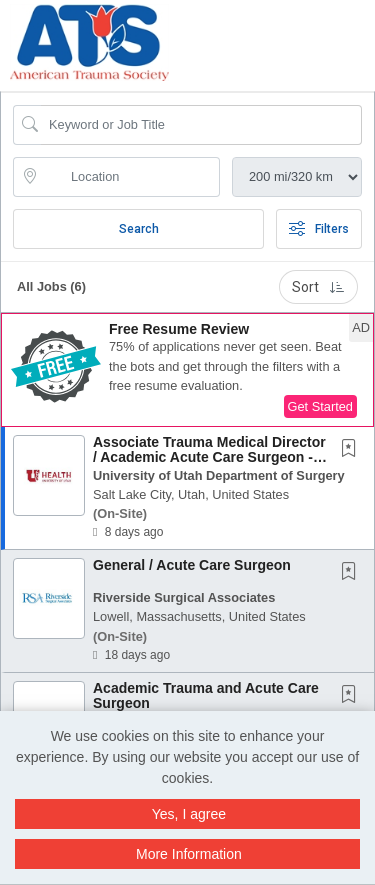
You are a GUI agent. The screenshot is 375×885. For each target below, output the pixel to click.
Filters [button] (319, 229)
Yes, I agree (189, 814)
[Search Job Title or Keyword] (201, 125)
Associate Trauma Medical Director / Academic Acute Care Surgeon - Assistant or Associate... (209, 457)
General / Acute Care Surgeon (192, 565)
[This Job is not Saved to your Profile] (353, 450)
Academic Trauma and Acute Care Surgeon (206, 695)
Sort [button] (318, 287)
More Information (189, 854)
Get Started (320, 406)
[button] (368, 39)
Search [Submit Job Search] (139, 229)
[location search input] (130, 177)
